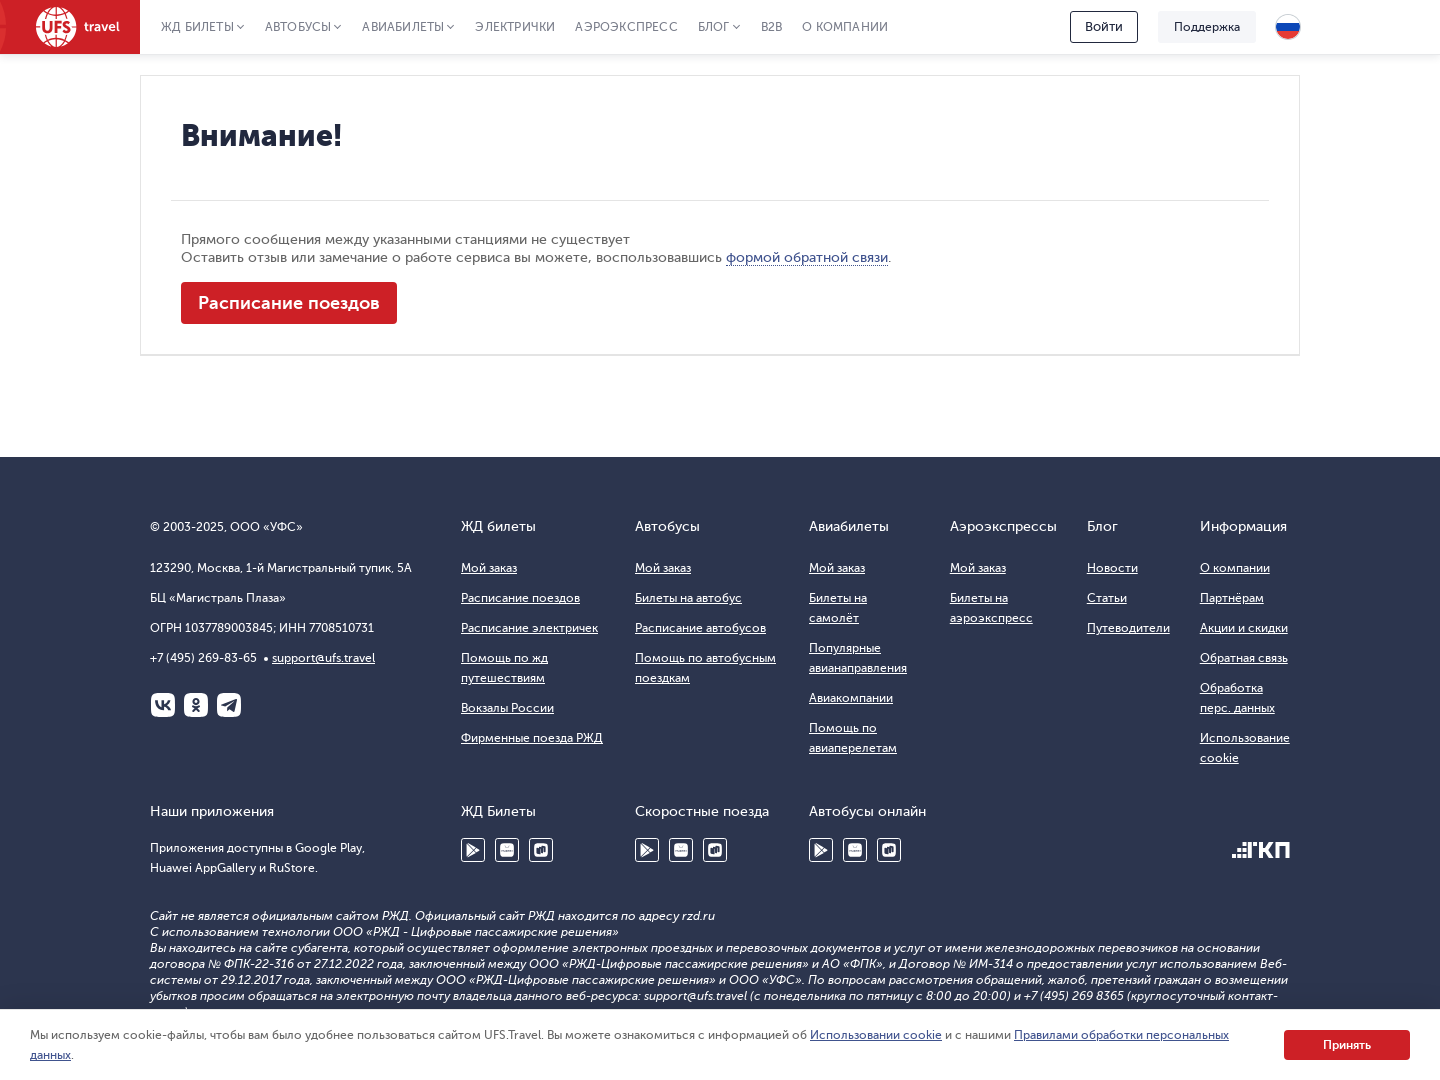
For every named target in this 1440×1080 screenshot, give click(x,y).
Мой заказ (489, 568)
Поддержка (1207, 27)
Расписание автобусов (700, 628)
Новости (1112, 568)
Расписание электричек (529, 628)
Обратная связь (1244, 658)
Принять (1347, 1045)
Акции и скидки (1244, 628)
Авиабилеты (403, 27)
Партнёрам (1232, 598)
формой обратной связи (807, 257)
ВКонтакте (163, 705)
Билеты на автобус (688, 598)
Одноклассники (196, 705)
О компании (845, 27)
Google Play (473, 850)
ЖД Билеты (197, 27)
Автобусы (298, 27)
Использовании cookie (876, 1035)
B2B (772, 27)
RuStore (541, 850)
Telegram (229, 705)
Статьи (1107, 598)
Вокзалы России (507, 708)
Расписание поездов (289, 303)
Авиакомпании (851, 698)
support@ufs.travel (323, 658)
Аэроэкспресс (626, 27)
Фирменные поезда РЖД (532, 738)
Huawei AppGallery (507, 850)
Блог (714, 27)
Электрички (515, 27)
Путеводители (1128, 628)
